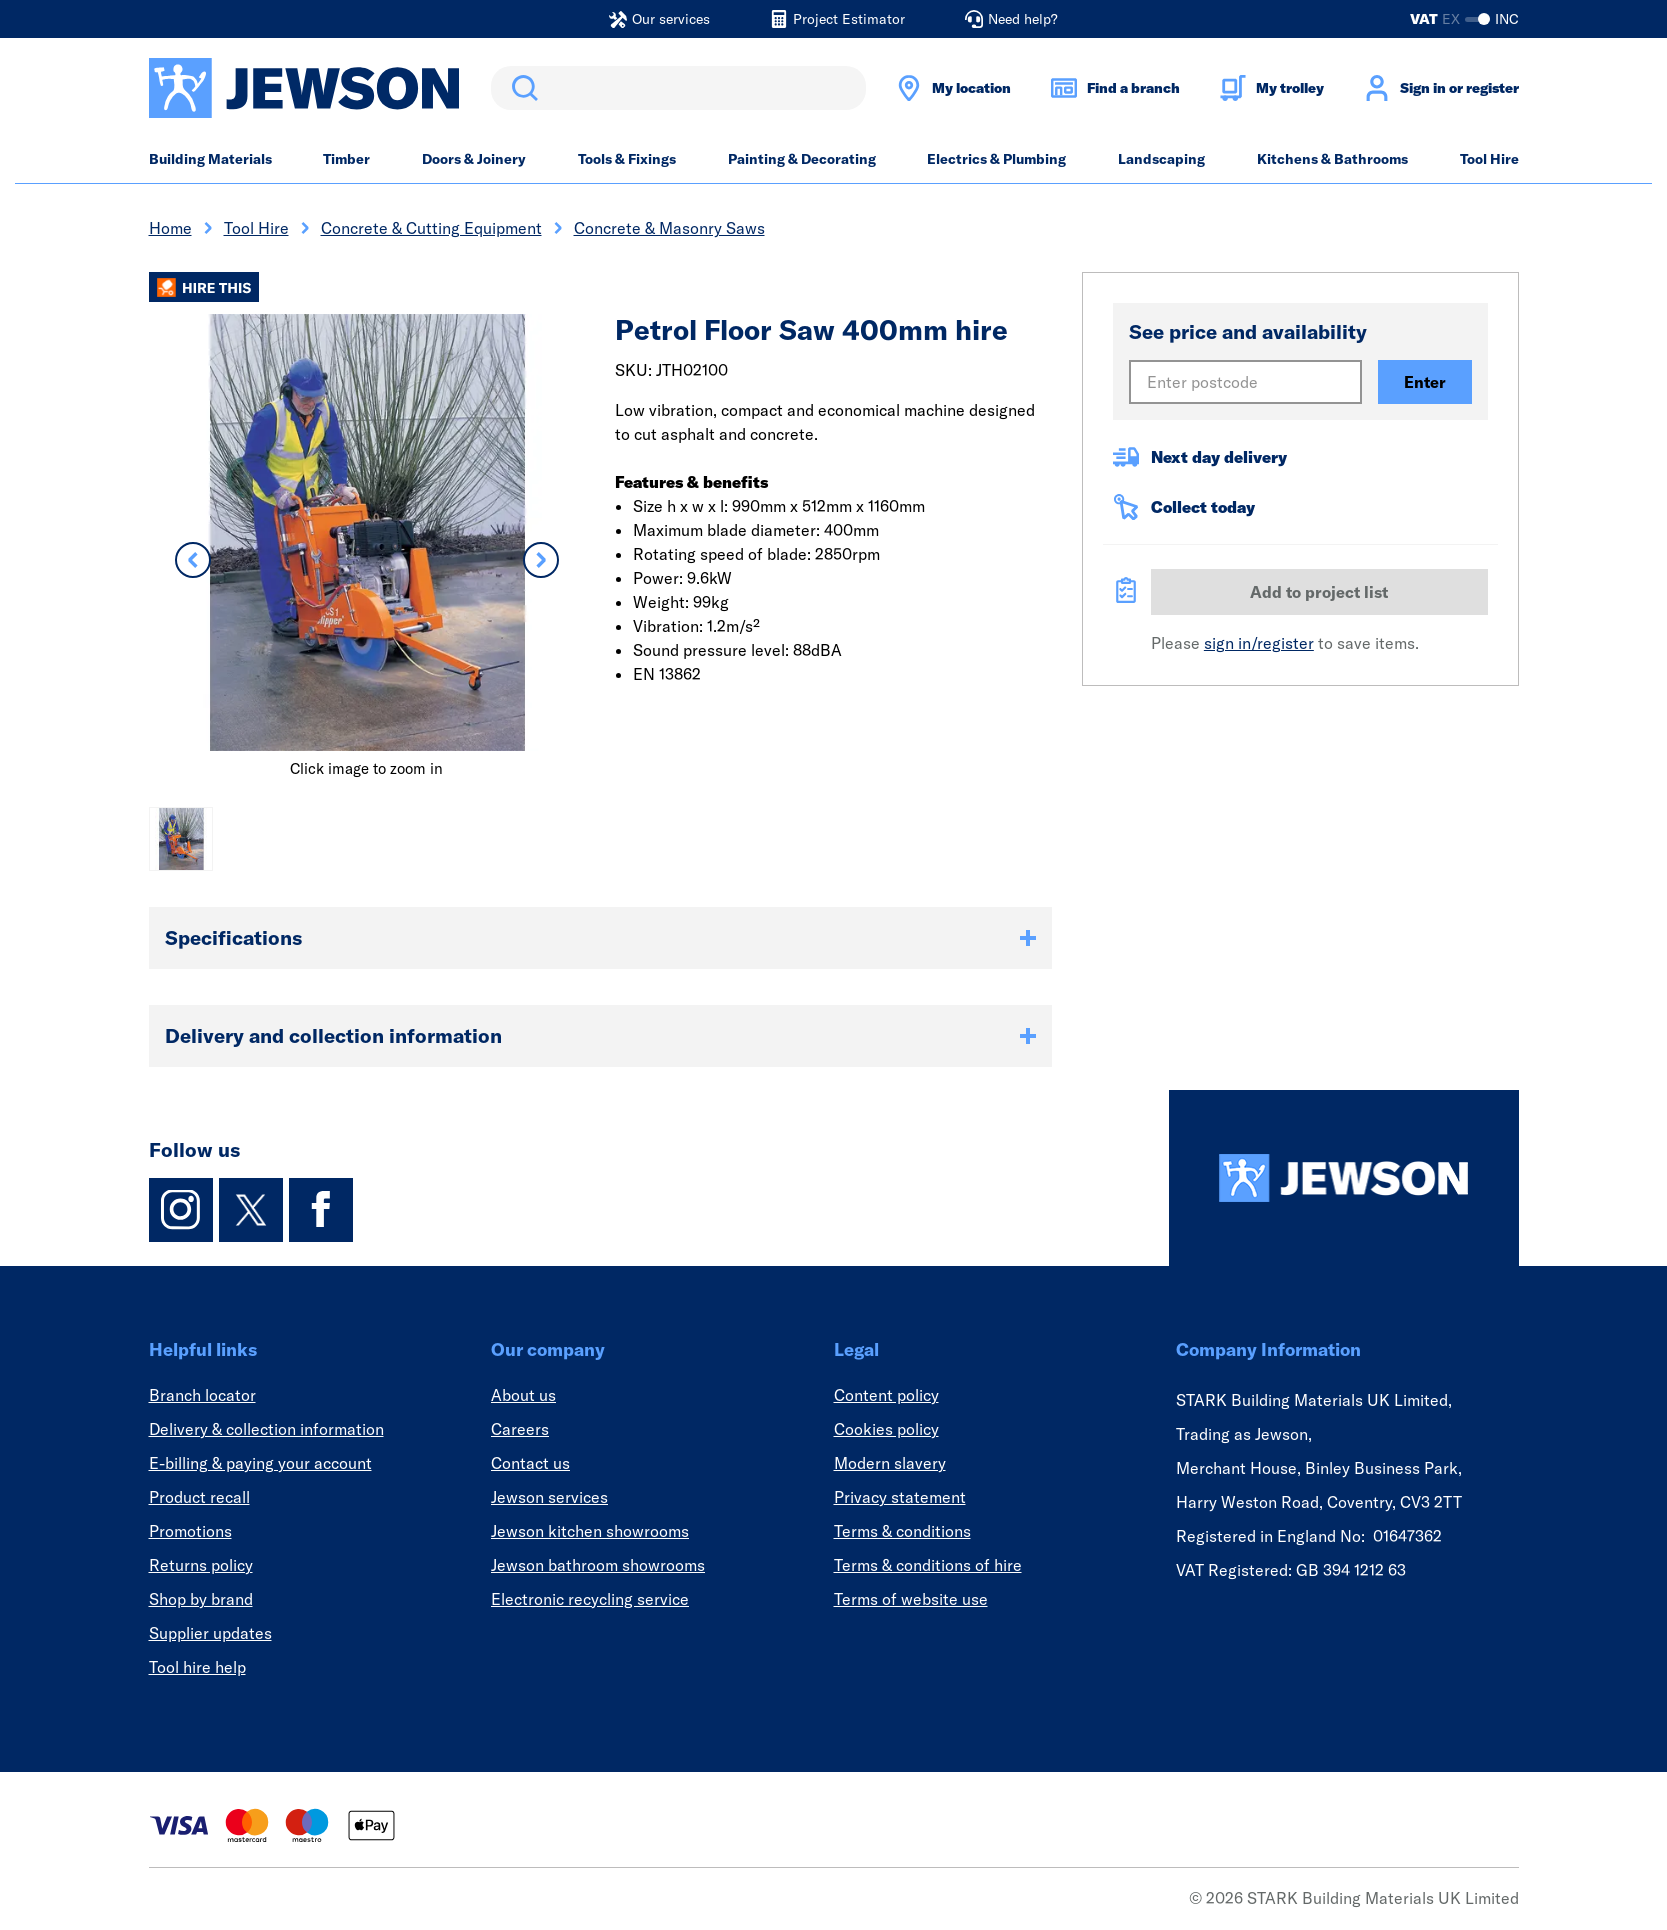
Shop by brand (201, 1599)
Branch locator (202, 1395)
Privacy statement (900, 1497)
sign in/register (1259, 643)
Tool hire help (197, 1667)
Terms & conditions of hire (928, 1565)
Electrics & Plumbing (996, 159)
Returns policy (201, 1565)
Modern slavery (890, 1463)
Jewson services (549, 1497)
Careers (520, 1429)
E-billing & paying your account (260, 1463)
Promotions (190, 1531)
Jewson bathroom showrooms (598, 1565)
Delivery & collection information (266, 1429)
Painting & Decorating (802, 159)
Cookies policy (886, 1429)
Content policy (886, 1395)
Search (521, 88)
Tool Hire (1489, 159)
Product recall (199, 1497)
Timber (346, 159)
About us (523, 1395)
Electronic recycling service (590, 1599)
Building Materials (210, 159)
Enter (1425, 382)
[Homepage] (1344, 1178)
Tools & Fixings (627, 159)
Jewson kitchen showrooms (590, 1531)
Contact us (530, 1463)
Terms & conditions (902, 1531)
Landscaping (1161, 159)
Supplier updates (210, 1633)
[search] (678, 88)
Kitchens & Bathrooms (1332, 159)
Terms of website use (911, 1599)
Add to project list (1319, 592)
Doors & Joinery (474, 159)
